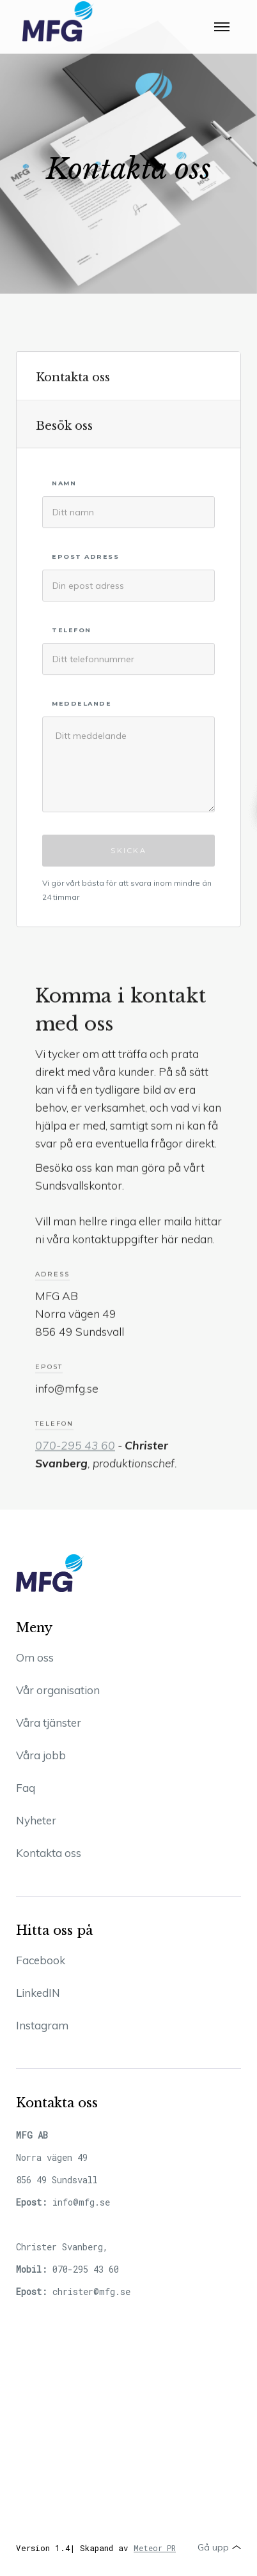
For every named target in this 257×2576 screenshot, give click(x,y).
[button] (222, 22)
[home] (55, 22)
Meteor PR (155, 2548)
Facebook (40, 1960)
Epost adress (85, 558)
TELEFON (71, 631)
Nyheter (36, 1820)
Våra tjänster (48, 1722)
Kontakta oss (48, 1853)
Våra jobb (41, 1755)
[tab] (128, 377)
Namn (64, 484)
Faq (25, 1787)
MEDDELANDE (81, 705)
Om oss (35, 1657)
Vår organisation (58, 1690)
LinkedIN (38, 1992)
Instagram (42, 2025)
